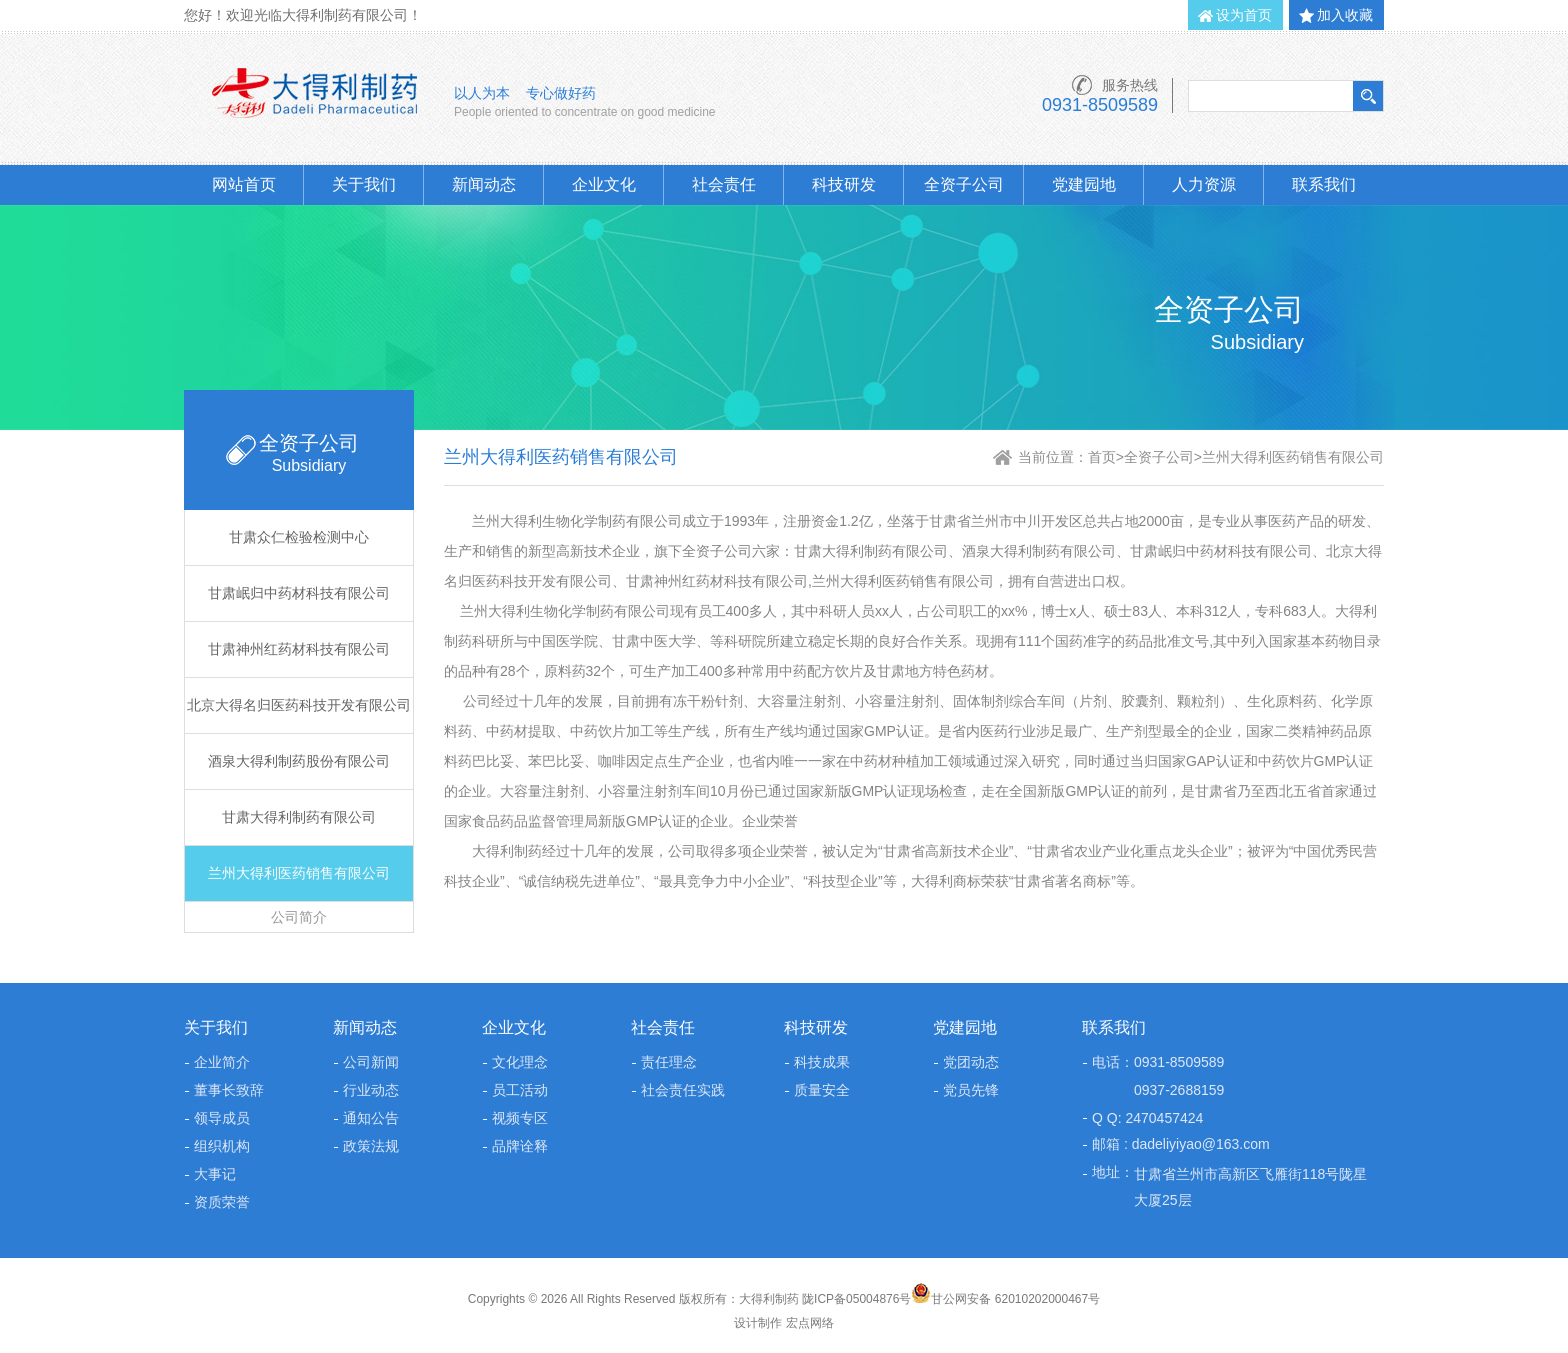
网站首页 (244, 184)
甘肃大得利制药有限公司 (299, 817)
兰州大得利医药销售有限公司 (299, 873)
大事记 (215, 1174)
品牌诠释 (520, 1146)
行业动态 (371, 1090)
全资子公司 (964, 184)
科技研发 (844, 184)
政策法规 (371, 1146)
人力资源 (1204, 184)
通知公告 (371, 1118)
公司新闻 (371, 1062)
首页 (1102, 457)
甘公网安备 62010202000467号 (1005, 1299)
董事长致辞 (229, 1090)
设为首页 (1244, 15)
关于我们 (364, 184)
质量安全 (822, 1090)
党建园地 (1084, 184)
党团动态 (971, 1062)
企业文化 (604, 184)
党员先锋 (971, 1090)
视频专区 (520, 1118)
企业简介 (222, 1062)
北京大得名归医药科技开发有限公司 (299, 705)
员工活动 (520, 1090)
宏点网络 (810, 1323)
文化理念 (520, 1062)
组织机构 (222, 1146)
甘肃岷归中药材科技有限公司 (299, 593)
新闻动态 (484, 184)
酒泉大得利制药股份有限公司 (299, 761)
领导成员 (222, 1118)
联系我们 (1324, 184)
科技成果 (822, 1062)
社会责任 (724, 184)
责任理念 (669, 1062)
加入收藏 (1345, 15)
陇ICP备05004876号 (856, 1299)
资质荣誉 (222, 1202)
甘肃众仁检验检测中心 (299, 537)
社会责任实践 (683, 1090)
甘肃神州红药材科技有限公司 (299, 649)
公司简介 (299, 917)
